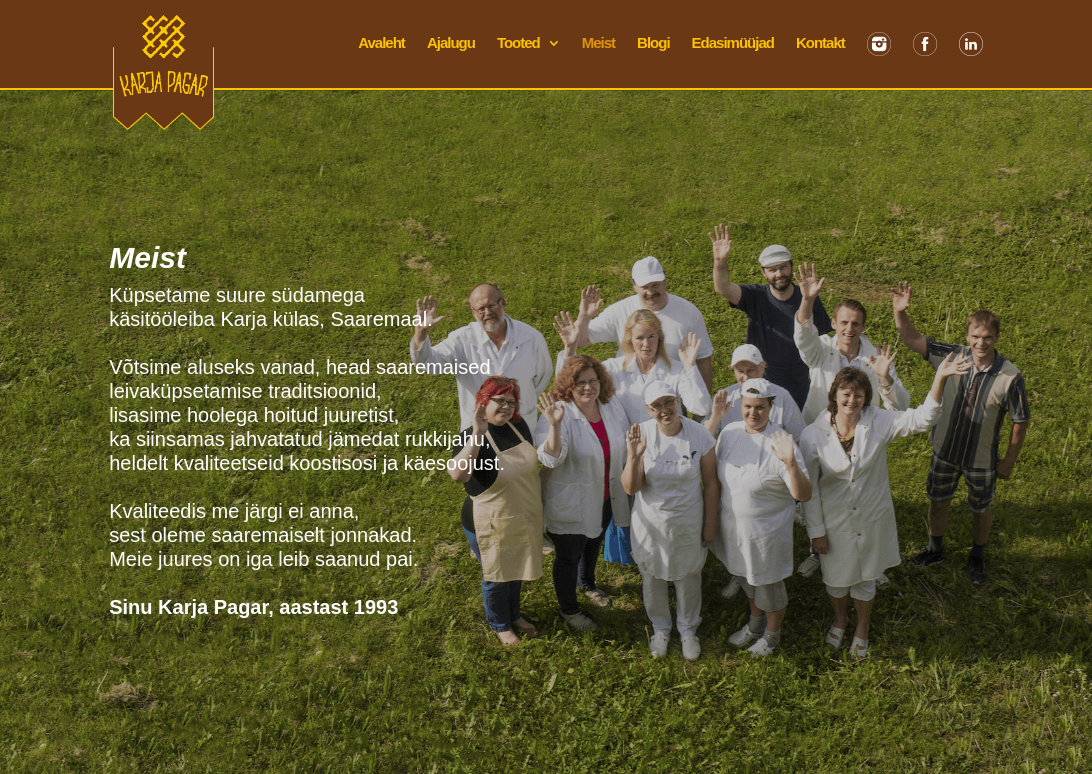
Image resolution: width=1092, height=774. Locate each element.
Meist (598, 43)
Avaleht (381, 43)
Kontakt (820, 43)
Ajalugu (451, 43)
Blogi (653, 43)
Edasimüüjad (733, 43)
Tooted (518, 43)
